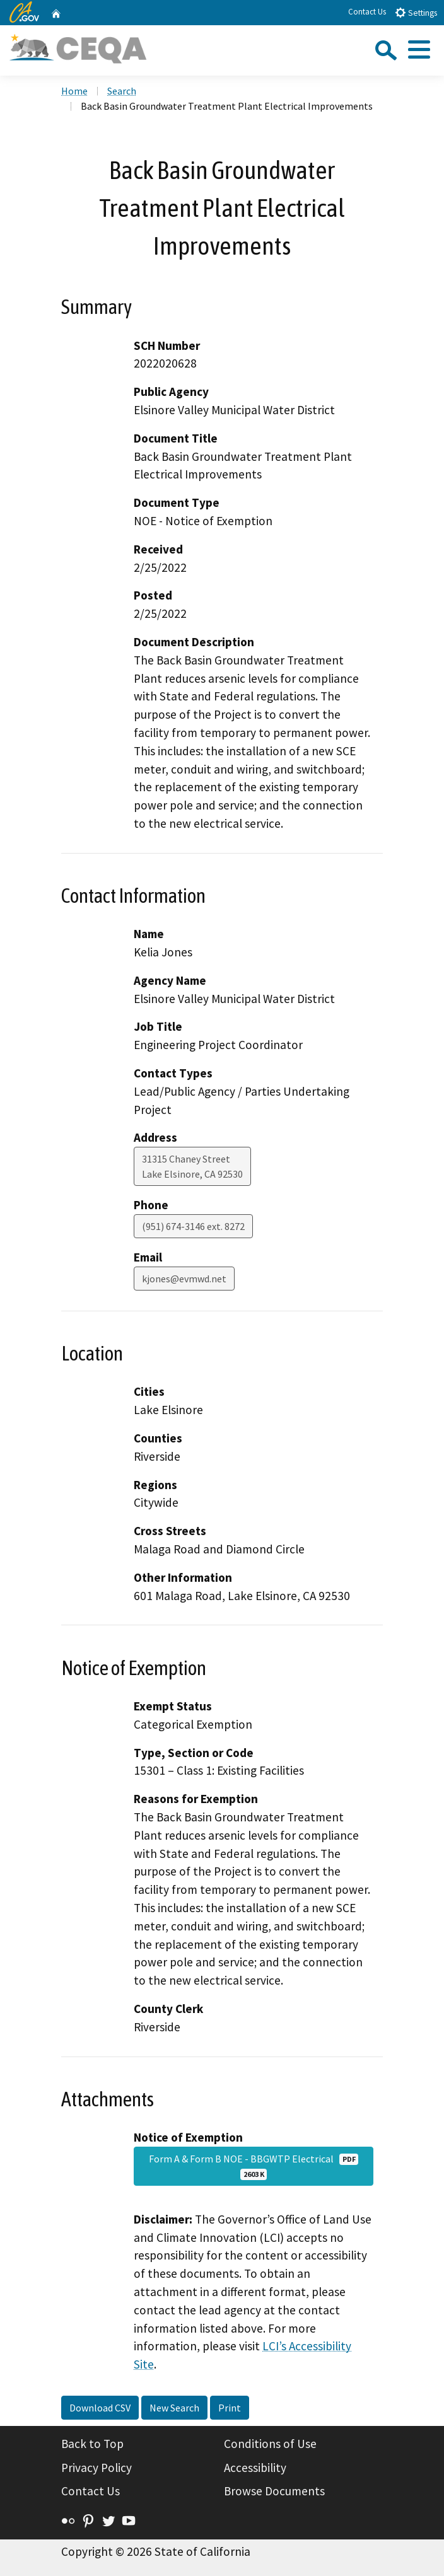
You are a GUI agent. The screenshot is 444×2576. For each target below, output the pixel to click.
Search (121, 90)
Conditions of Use (270, 2443)
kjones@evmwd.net (184, 1278)
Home (74, 90)
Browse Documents (274, 2490)
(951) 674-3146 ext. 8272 (193, 1226)
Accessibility (255, 2467)
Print (229, 2407)
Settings (416, 12)
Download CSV (100, 2407)
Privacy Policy (96, 2467)
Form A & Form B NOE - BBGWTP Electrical (254, 2166)
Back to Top (92, 2443)
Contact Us (367, 11)
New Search (174, 2407)
